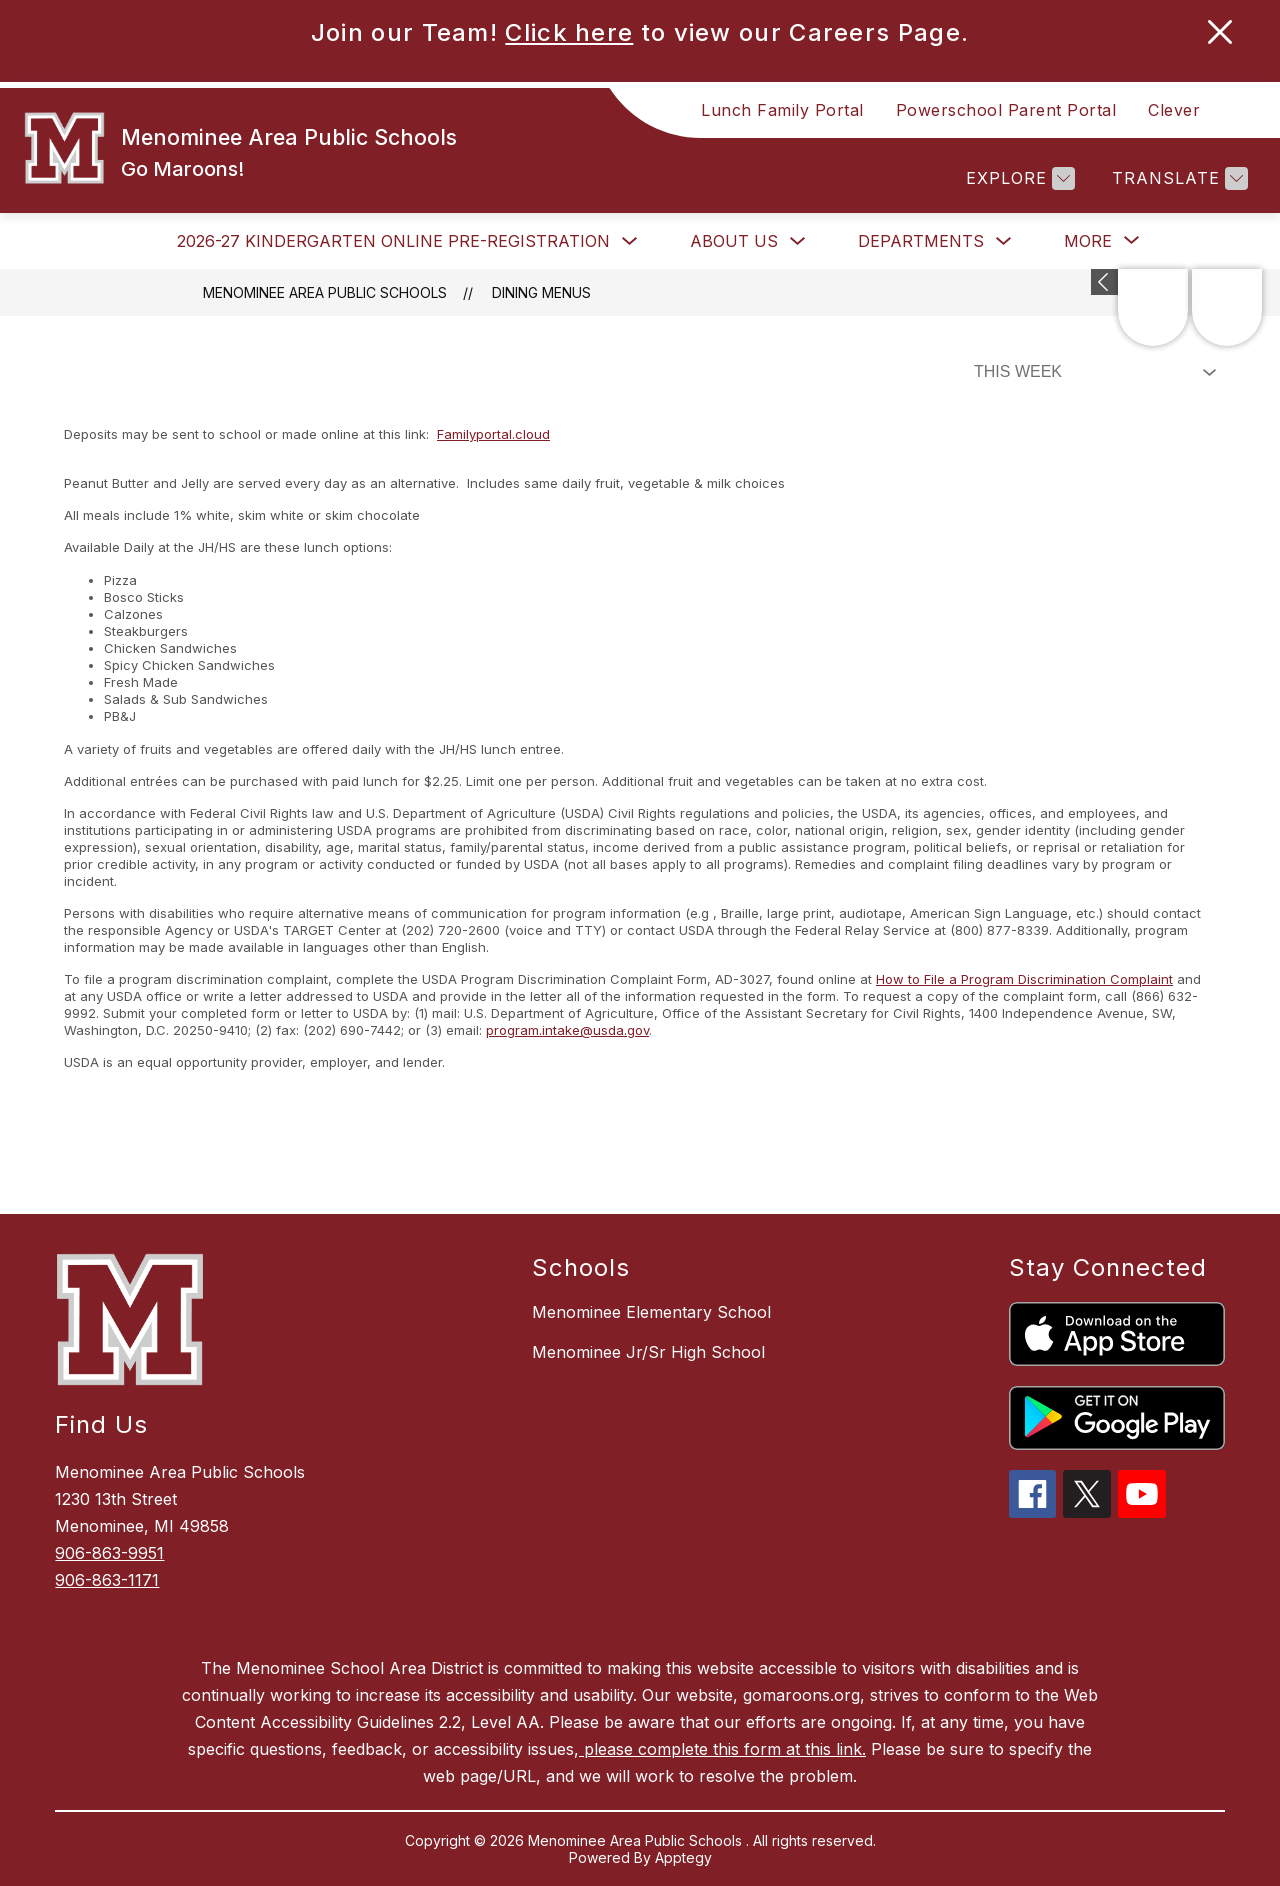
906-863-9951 (109, 1553)
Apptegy (683, 1857)
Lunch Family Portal (782, 110)
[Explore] (1018, 178)
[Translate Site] (1177, 178)
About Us (734, 241)
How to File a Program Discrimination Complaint (1024, 979)
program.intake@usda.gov (567, 1030)
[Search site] (1240, 110)
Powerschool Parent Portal (1006, 110)
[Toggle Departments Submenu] (1004, 241)
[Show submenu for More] (1088, 241)
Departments (921, 241)
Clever (1174, 110)
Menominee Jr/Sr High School (648, 1352)
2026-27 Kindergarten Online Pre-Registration (393, 241)
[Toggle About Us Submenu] (798, 241)
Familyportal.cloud (493, 434)
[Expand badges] (1104, 282)
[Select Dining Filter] (1091, 372)
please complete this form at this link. (722, 1749)
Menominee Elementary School (651, 1312)
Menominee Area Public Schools (325, 292)
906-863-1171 (107, 1580)
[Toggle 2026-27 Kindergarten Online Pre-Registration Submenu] (630, 241)
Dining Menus (541, 292)
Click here (569, 32)
